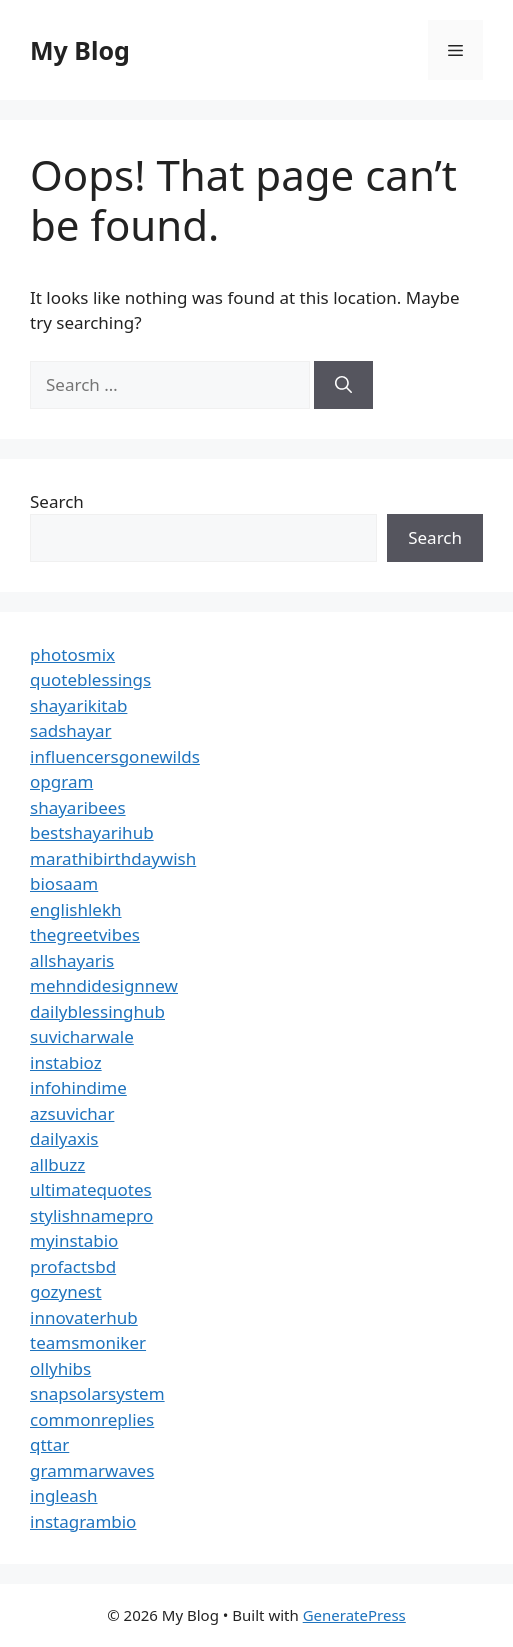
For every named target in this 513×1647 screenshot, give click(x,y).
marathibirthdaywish (113, 858)
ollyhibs (60, 1368)
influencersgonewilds (115, 756)
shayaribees (78, 807)
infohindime (78, 1087)
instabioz (66, 1062)
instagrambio (83, 1521)
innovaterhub (84, 1317)
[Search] (343, 385)
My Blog (80, 50)
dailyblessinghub (97, 1011)
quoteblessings (90, 679)
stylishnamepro (91, 1215)
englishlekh (76, 909)
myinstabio (74, 1240)
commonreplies (92, 1419)
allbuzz (57, 1164)
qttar (49, 1444)
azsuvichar (72, 1113)
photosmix (72, 654)
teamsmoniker (88, 1342)
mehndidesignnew (104, 985)
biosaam (64, 883)
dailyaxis (64, 1138)
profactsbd (73, 1266)
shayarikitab (78, 705)
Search (57, 501)
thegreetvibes (85, 934)
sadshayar (71, 730)
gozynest (66, 1291)
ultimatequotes (91, 1189)
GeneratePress (354, 1615)
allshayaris (72, 960)
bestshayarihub (92, 832)
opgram (61, 781)
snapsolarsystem (97, 1393)
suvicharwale (82, 1036)
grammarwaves (92, 1470)
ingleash (64, 1495)
